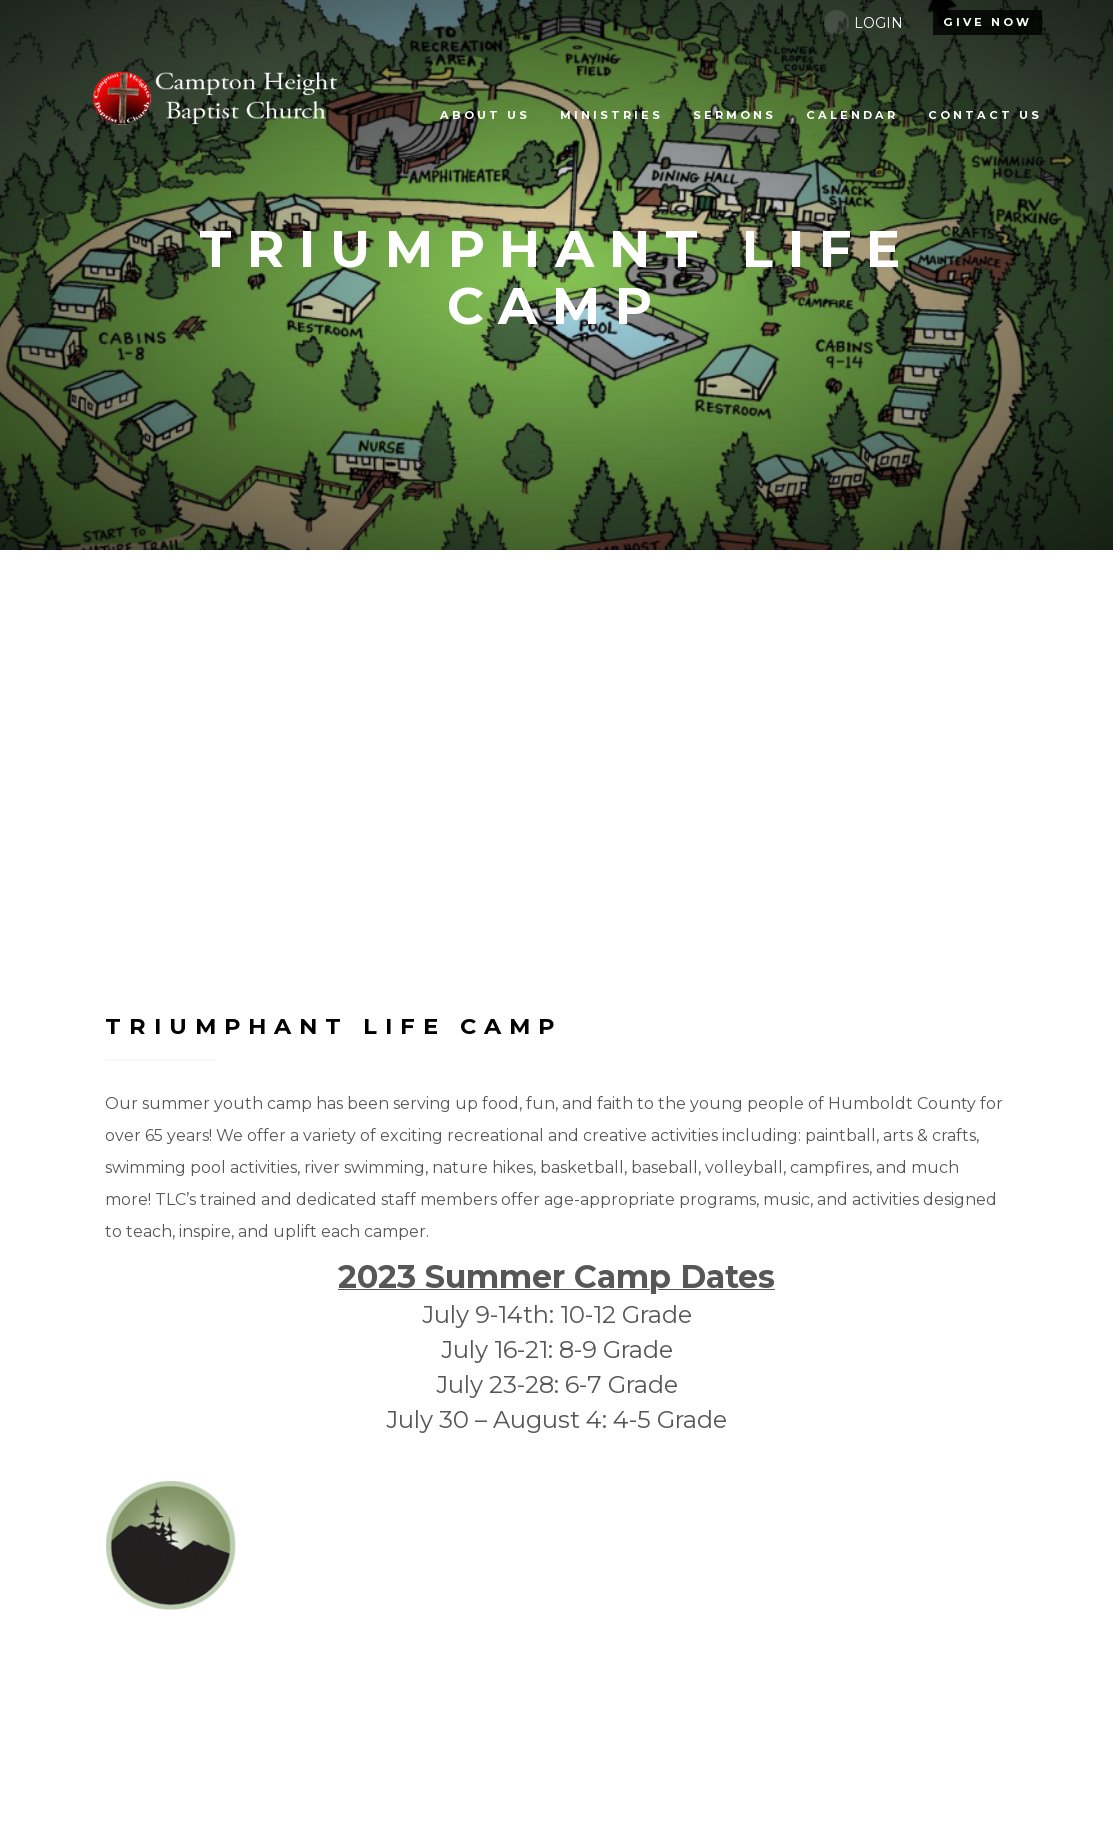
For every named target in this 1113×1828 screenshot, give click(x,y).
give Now (987, 22)
